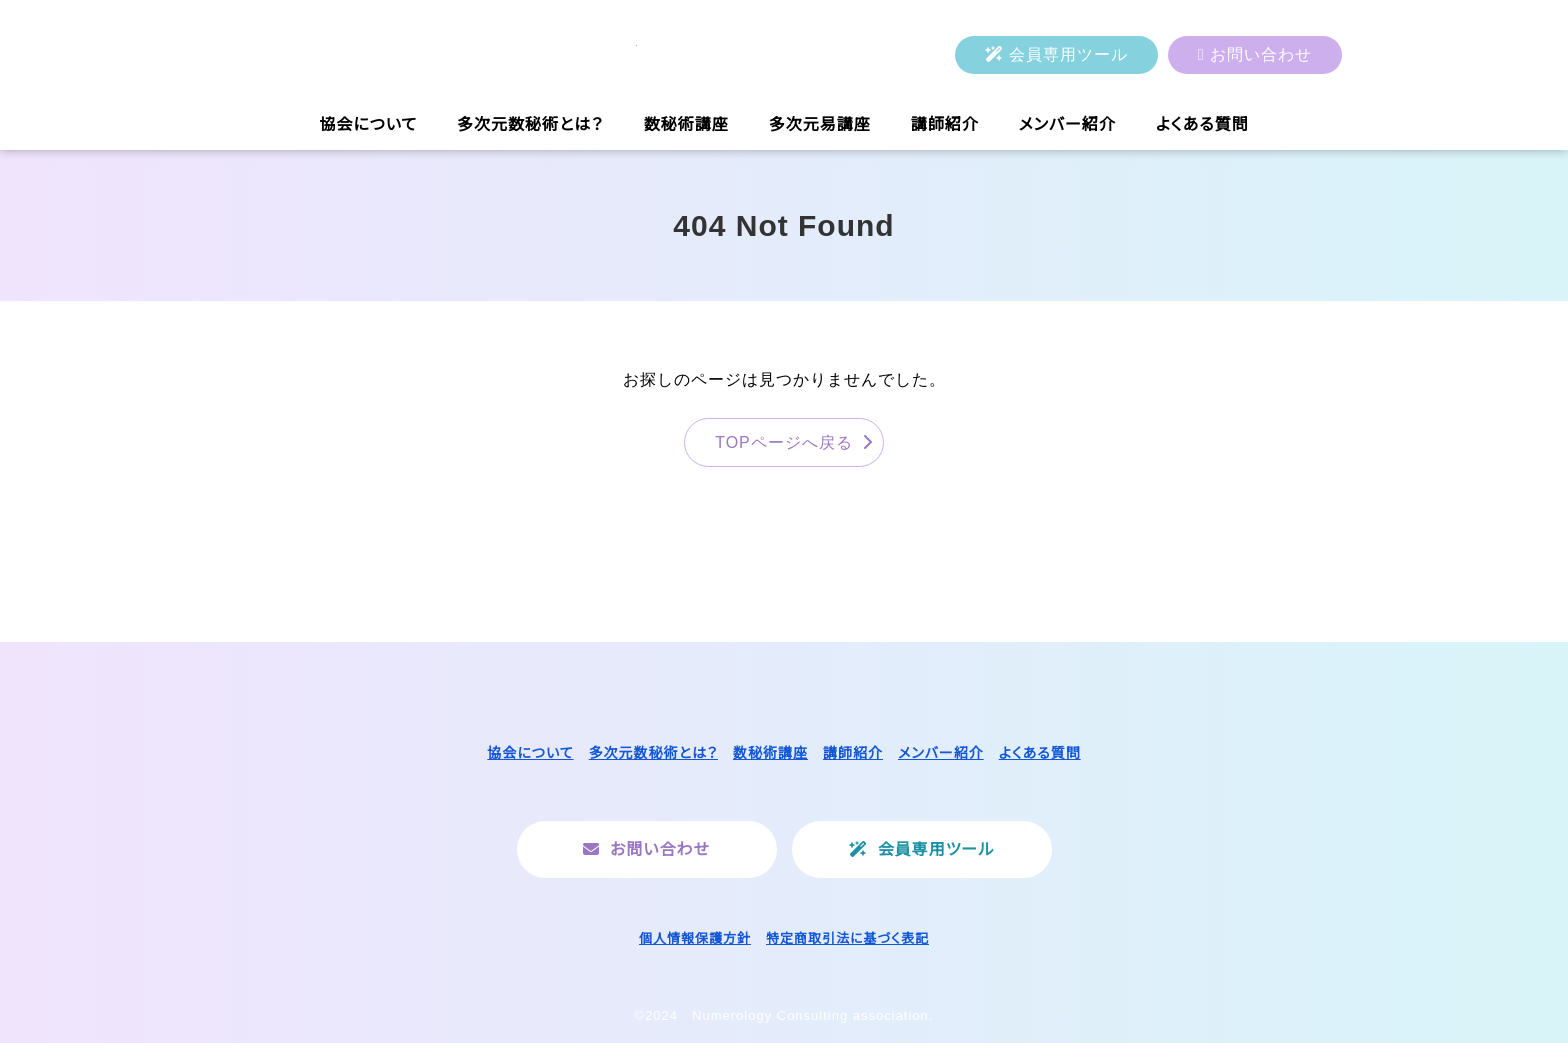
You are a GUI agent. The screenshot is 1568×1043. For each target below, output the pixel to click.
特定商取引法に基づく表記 (847, 938)
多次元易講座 (820, 124)
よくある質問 (1202, 124)
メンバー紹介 (1067, 124)
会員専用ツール (1068, 54)
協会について (368, 124)
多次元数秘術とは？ (530, 124)
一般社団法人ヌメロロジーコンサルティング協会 (432, 55)
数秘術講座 (686, 124)
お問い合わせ (1261, 54)
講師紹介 (945, 124)
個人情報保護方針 (695, 938)
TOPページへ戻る (784, 442)
